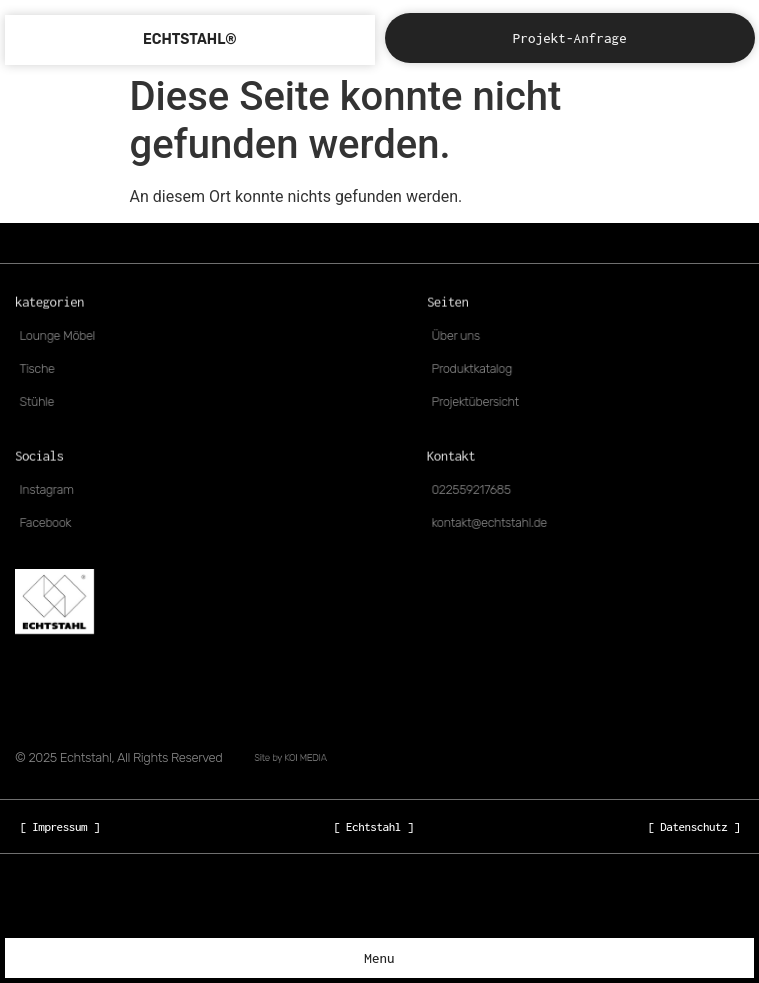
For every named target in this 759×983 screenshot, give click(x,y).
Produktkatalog (476, 369)
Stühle (42, 402)
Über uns (461, 336)
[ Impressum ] (59, 826)
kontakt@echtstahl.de (493, 523)
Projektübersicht (480, 402)
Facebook (51, 523)
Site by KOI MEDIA (290, 757)
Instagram (52, 490)
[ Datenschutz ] (694, 826)
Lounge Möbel (62, 336)
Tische (42, 369)
